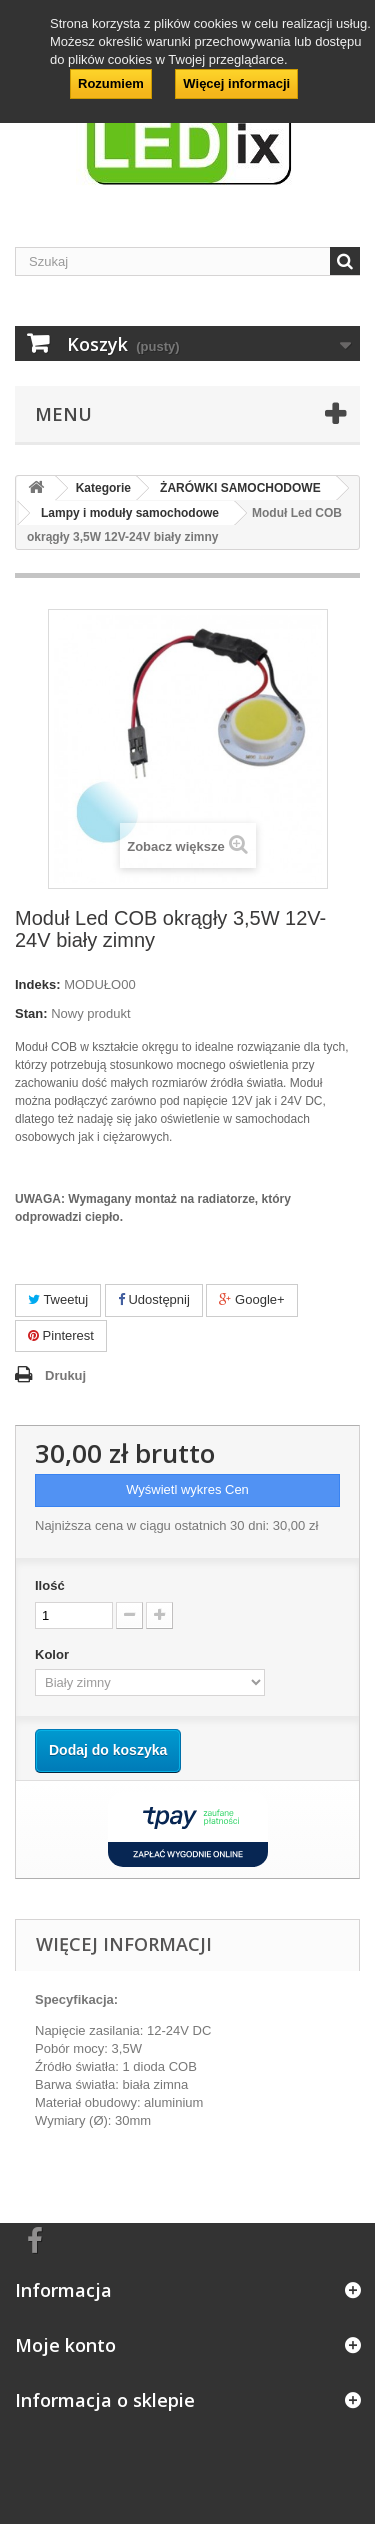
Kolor (54, 1654)
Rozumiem (111, 83)
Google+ (251, 1299)
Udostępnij (154, 1299)
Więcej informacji (236, 83)
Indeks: (38, 984)
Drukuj (65, 1375)
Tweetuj (58, 1299)
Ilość (50, 1585)
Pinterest (61, 1335)
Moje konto (65, 2345)
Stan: (31, 1013)
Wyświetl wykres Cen (187, 1489)
